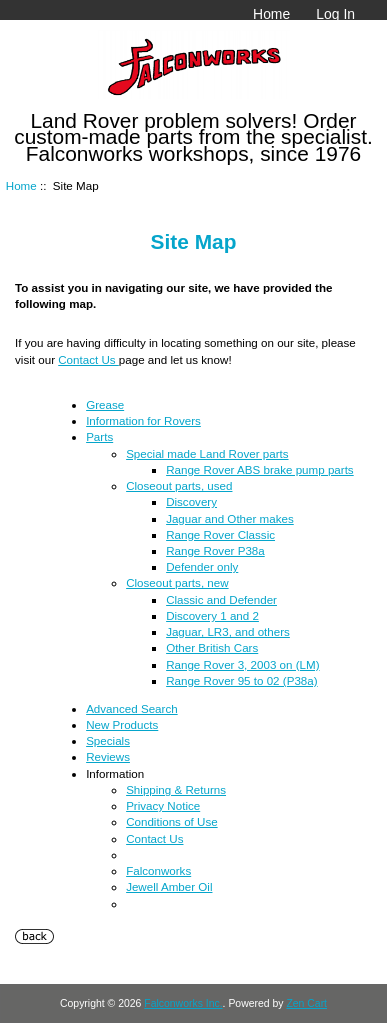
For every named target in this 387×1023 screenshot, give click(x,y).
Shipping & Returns (176, 789)
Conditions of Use (172, 821)
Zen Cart (306, 1003)
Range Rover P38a (215, 550)
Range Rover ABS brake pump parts (260, 469)
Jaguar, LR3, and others (228, 631)
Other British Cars (212, 647)
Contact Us (88, 359)
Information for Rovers (143, 420)
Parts (99, 436)
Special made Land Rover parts (207, 453)
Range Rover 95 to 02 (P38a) (241, 680)
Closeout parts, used (179, 485)
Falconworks (158, 870)
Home (271, 14)
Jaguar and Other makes (230, 518)
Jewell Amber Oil (169, 886)
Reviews (108, 756)
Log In (335, 14)
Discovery (191, 501)
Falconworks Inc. (183, 1003)
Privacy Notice (163, 805)
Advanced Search (132, 708)
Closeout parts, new (177, 582)
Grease (105, 404)
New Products (122, 724)
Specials (108, 740)
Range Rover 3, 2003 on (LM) (242, 664)
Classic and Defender (221, 599)
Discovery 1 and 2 (212, 615)
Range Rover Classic (220, 534)
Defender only (202, 566)
